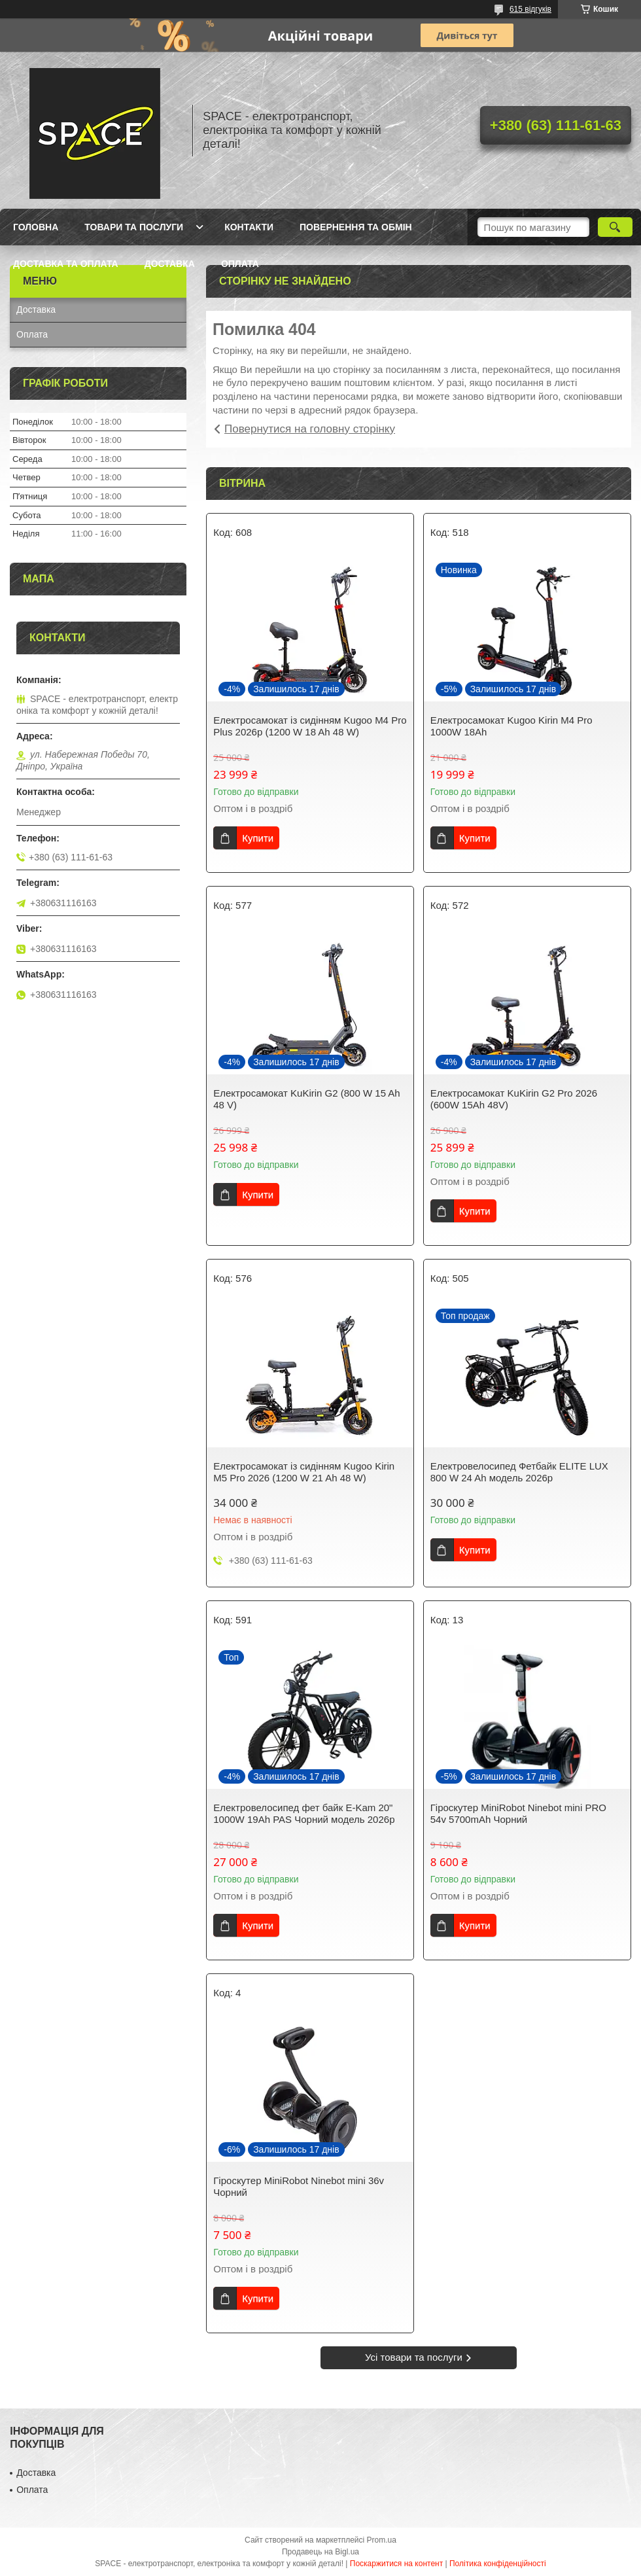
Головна (35, 227)
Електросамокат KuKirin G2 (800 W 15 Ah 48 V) (306, 1098)
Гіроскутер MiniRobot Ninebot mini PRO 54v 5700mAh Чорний (518, 1813)
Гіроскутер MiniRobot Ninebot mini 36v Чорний (298, 2186)
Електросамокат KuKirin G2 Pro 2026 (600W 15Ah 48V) (513, 1098)
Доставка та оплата (65, 263)
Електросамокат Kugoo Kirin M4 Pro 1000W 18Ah (511, 726)
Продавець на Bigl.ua (320, 2551)
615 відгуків (530, 9)
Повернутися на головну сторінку (309, 429)
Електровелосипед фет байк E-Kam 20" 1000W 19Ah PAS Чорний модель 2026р (303, 1813)
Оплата (240, 263)
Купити (257, 837)
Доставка (170, 263)
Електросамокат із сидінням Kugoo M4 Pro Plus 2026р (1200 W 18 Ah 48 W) (309, 726)
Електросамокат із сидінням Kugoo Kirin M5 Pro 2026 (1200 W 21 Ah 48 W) (303, 1471)
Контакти (248, 227)
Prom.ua (381, 2540)
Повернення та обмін (356, 227)
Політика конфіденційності (497, 2563)
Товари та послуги (133, 227)
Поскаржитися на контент (396, 2563)
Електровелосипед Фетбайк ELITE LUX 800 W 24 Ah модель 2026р (519, 1471)
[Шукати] (615, 227)
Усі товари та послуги (413, 2357)
